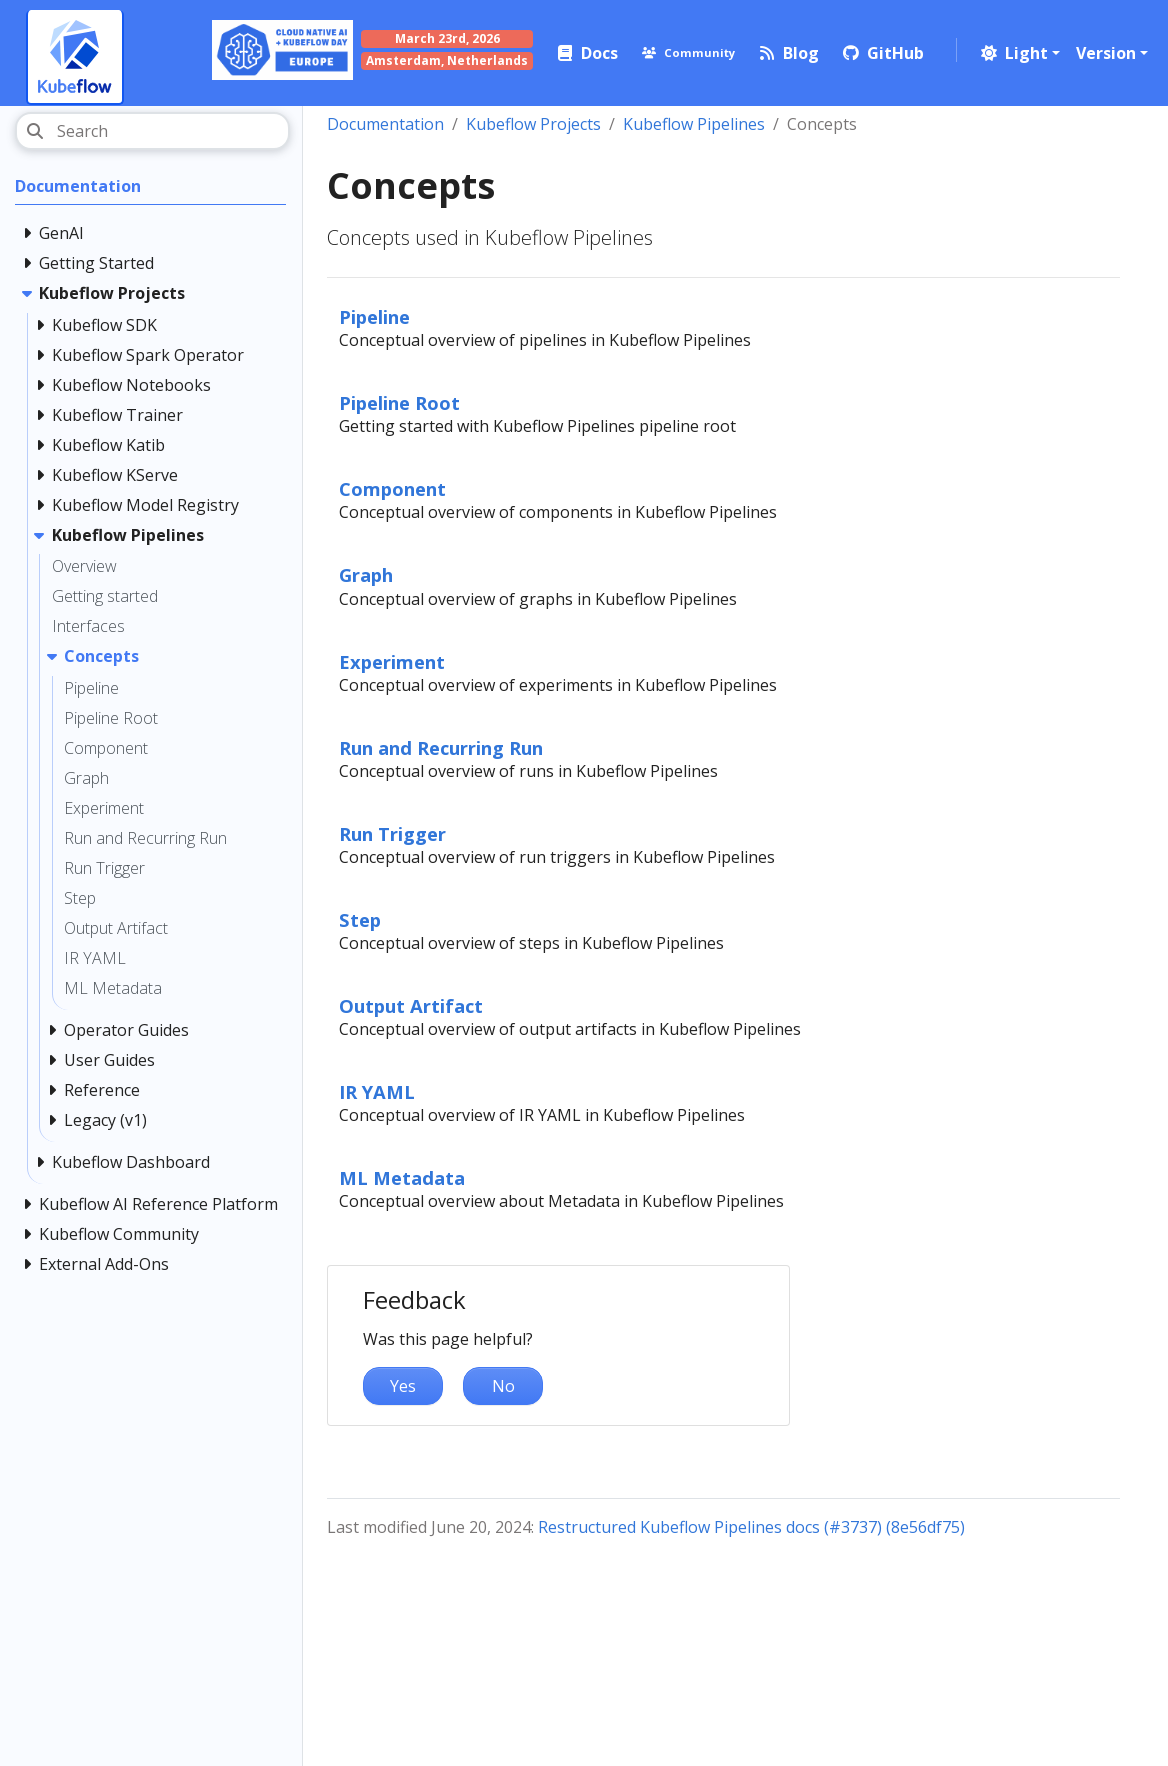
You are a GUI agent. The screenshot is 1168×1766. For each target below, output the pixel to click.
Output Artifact (411, 1005)
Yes (403, 1386)
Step (360, 919)
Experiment (392, 661)
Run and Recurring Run (441, 747)
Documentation (385, 124)
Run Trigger (392, 833)
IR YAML (377, 1091)
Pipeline (374, 316)
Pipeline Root (399, 402)
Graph (366, 574)
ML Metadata (402, 1177)
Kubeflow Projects (533, 124)
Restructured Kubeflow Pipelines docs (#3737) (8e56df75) (751, 1527)
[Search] (152, 131)
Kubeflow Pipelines (694, 124)
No (503, 1386)
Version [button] (1106, 53)
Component (392, 488)
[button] (1018, 53)
